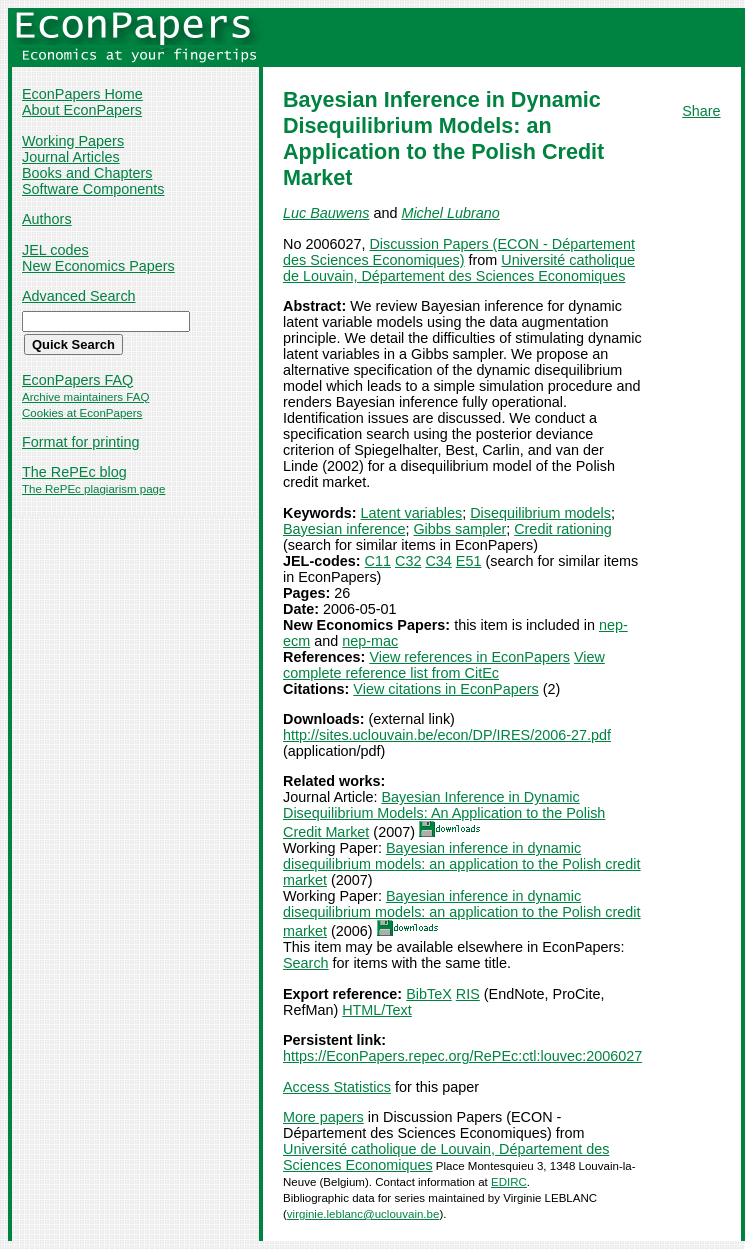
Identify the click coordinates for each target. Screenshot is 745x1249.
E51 (469, 561)
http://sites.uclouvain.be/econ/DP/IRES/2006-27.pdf (447, 735)
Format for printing (81, 442)
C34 (438, 561)
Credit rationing (563, 529)
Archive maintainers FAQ (85, 397)
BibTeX (429, 994)
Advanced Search (79, 296)
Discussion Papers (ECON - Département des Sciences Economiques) (459, 252)
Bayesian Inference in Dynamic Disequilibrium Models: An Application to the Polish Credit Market (444, 814)
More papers (323, 1117)
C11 (378, 561)
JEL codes (55, 250)
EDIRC (509, 1182)
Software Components (93, 189)
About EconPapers (82, 110)
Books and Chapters (87, 173)
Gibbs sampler (459, 529)
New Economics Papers (98, 266)
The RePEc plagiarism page (93, 489)
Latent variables (412, 513)
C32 (408, 561)
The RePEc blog (74, 472)
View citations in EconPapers (445, 689)
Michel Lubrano (450, 213)
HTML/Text (377, 1010)
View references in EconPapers (469, 657)
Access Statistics (337, 1087)
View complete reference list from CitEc (444, 665)
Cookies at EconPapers (82, 413)
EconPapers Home (82, 94)
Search (306, 963)
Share (701, 111)
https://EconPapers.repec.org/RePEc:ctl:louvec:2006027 (462, 1056)
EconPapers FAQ (77, 380)
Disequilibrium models (540, 513)
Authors (47, 219)
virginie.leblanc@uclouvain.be (363, 1214)
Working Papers (73, 141)
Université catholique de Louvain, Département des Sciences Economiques (459, 268)
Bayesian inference (344, 529)
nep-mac (370, 641)
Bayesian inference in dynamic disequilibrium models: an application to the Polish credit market (462, 864)
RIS (468, 994)
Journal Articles (71, 157)
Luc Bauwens (326, 213)
